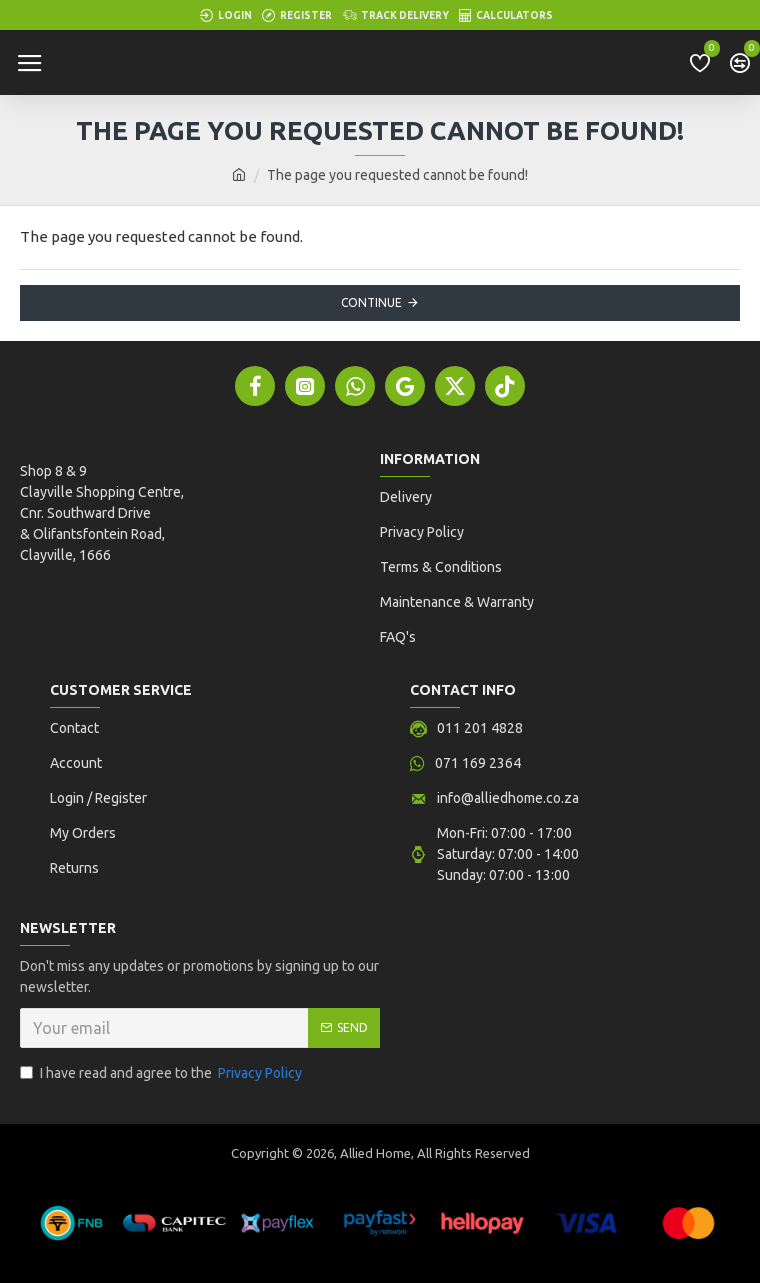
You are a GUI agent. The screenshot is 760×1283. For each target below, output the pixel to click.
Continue (371, 302)
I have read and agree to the (162, 1073)
